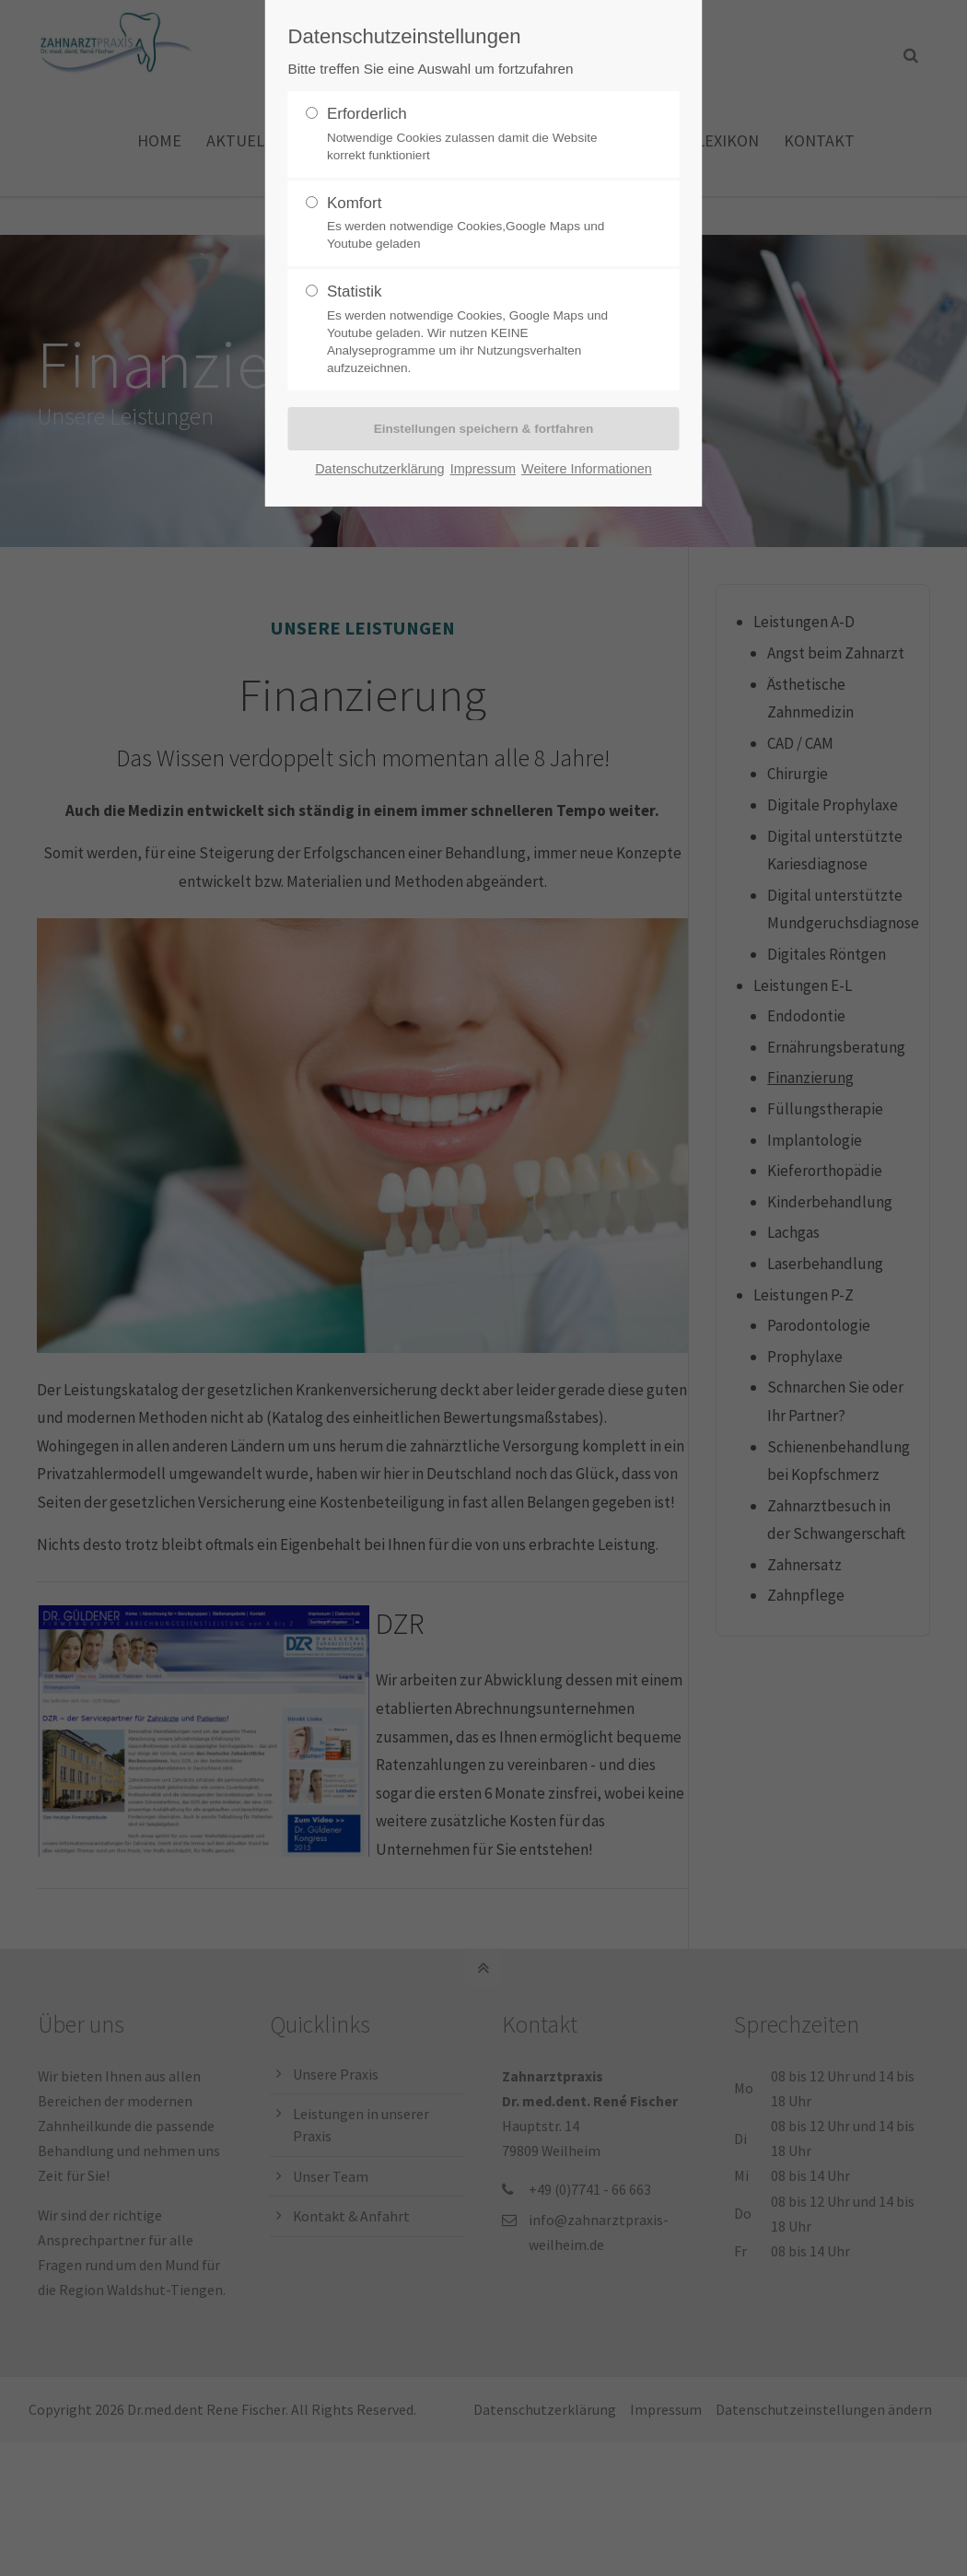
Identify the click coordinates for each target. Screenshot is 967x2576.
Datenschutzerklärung (379, 468)
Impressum (483, 468)
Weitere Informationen (586, 468)
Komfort (476, 223)
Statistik (476, 330)
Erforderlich (476, 134)
